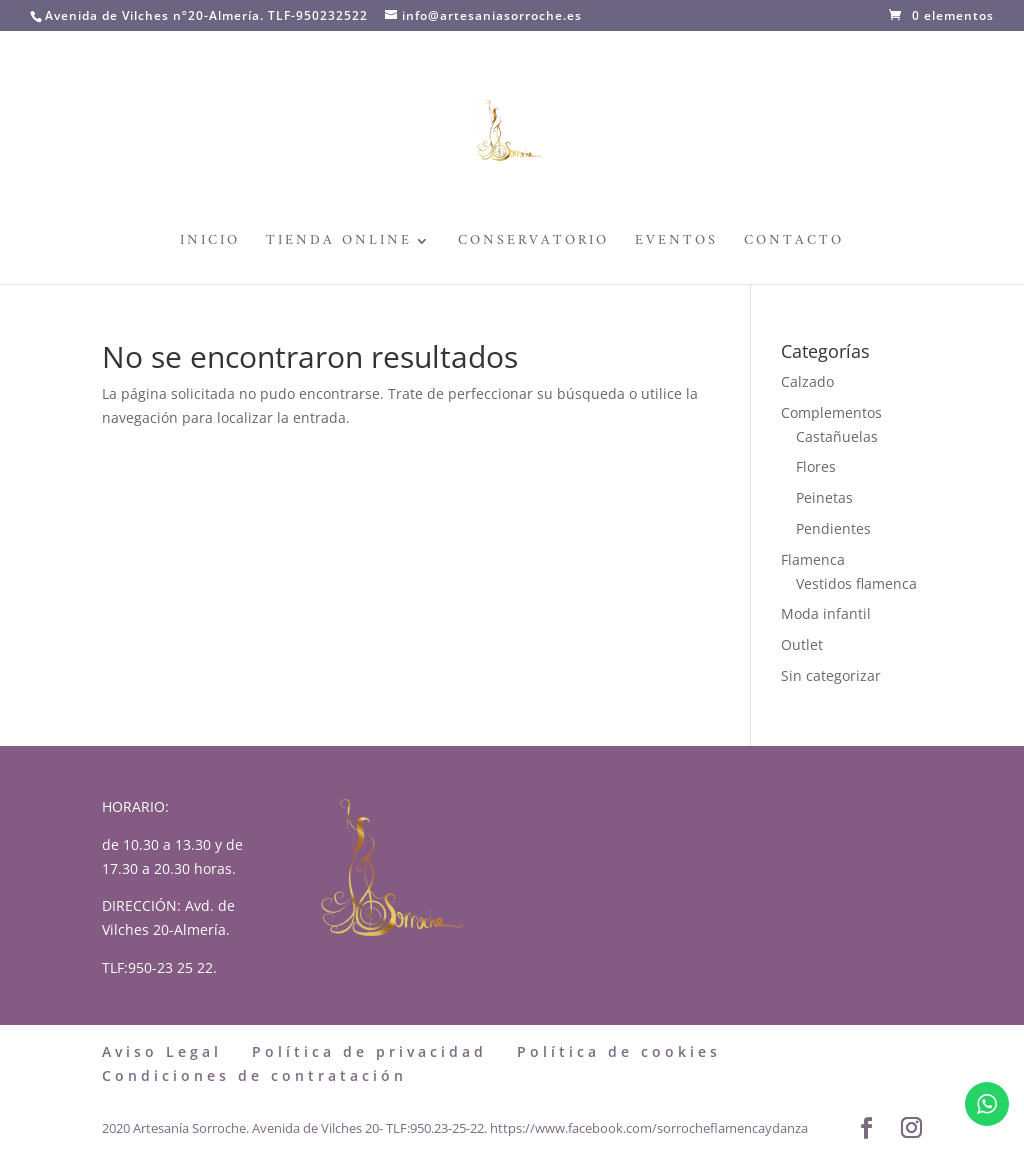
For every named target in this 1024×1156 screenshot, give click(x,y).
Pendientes (833, 528)
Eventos (676, 243)
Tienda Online (339, 243)
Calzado (807, 381)
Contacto (794, 243)
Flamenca (813, 559)
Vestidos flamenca (856, 583)
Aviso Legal (162, 1051)
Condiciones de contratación (254, 1075)
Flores (816, 466)
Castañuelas (837, 436)
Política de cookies (619, 1051)
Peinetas (824, 497)
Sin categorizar (831, 675)
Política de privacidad (369, 1051)
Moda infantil (826, 613)
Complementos (831, 412)
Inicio (210, 243)
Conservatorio (533, 243)
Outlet (802, 644)
